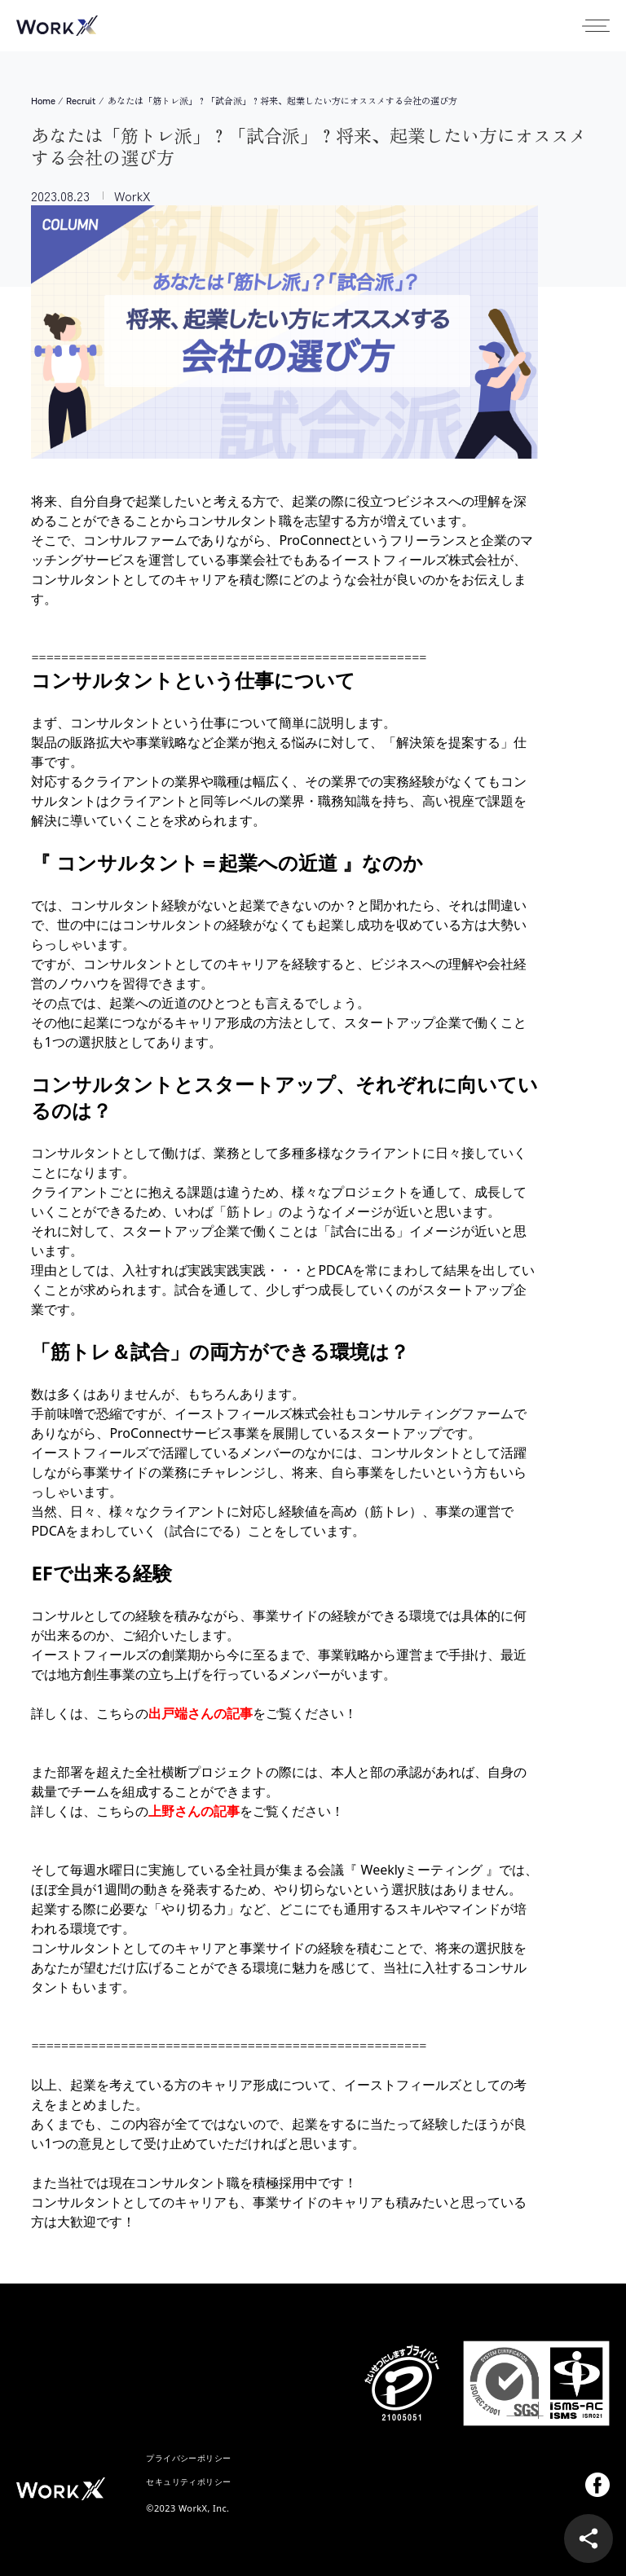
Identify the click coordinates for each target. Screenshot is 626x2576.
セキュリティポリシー (188, 2481)
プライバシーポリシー (188, 2458)
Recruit (80, 101)
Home (43, 101)
